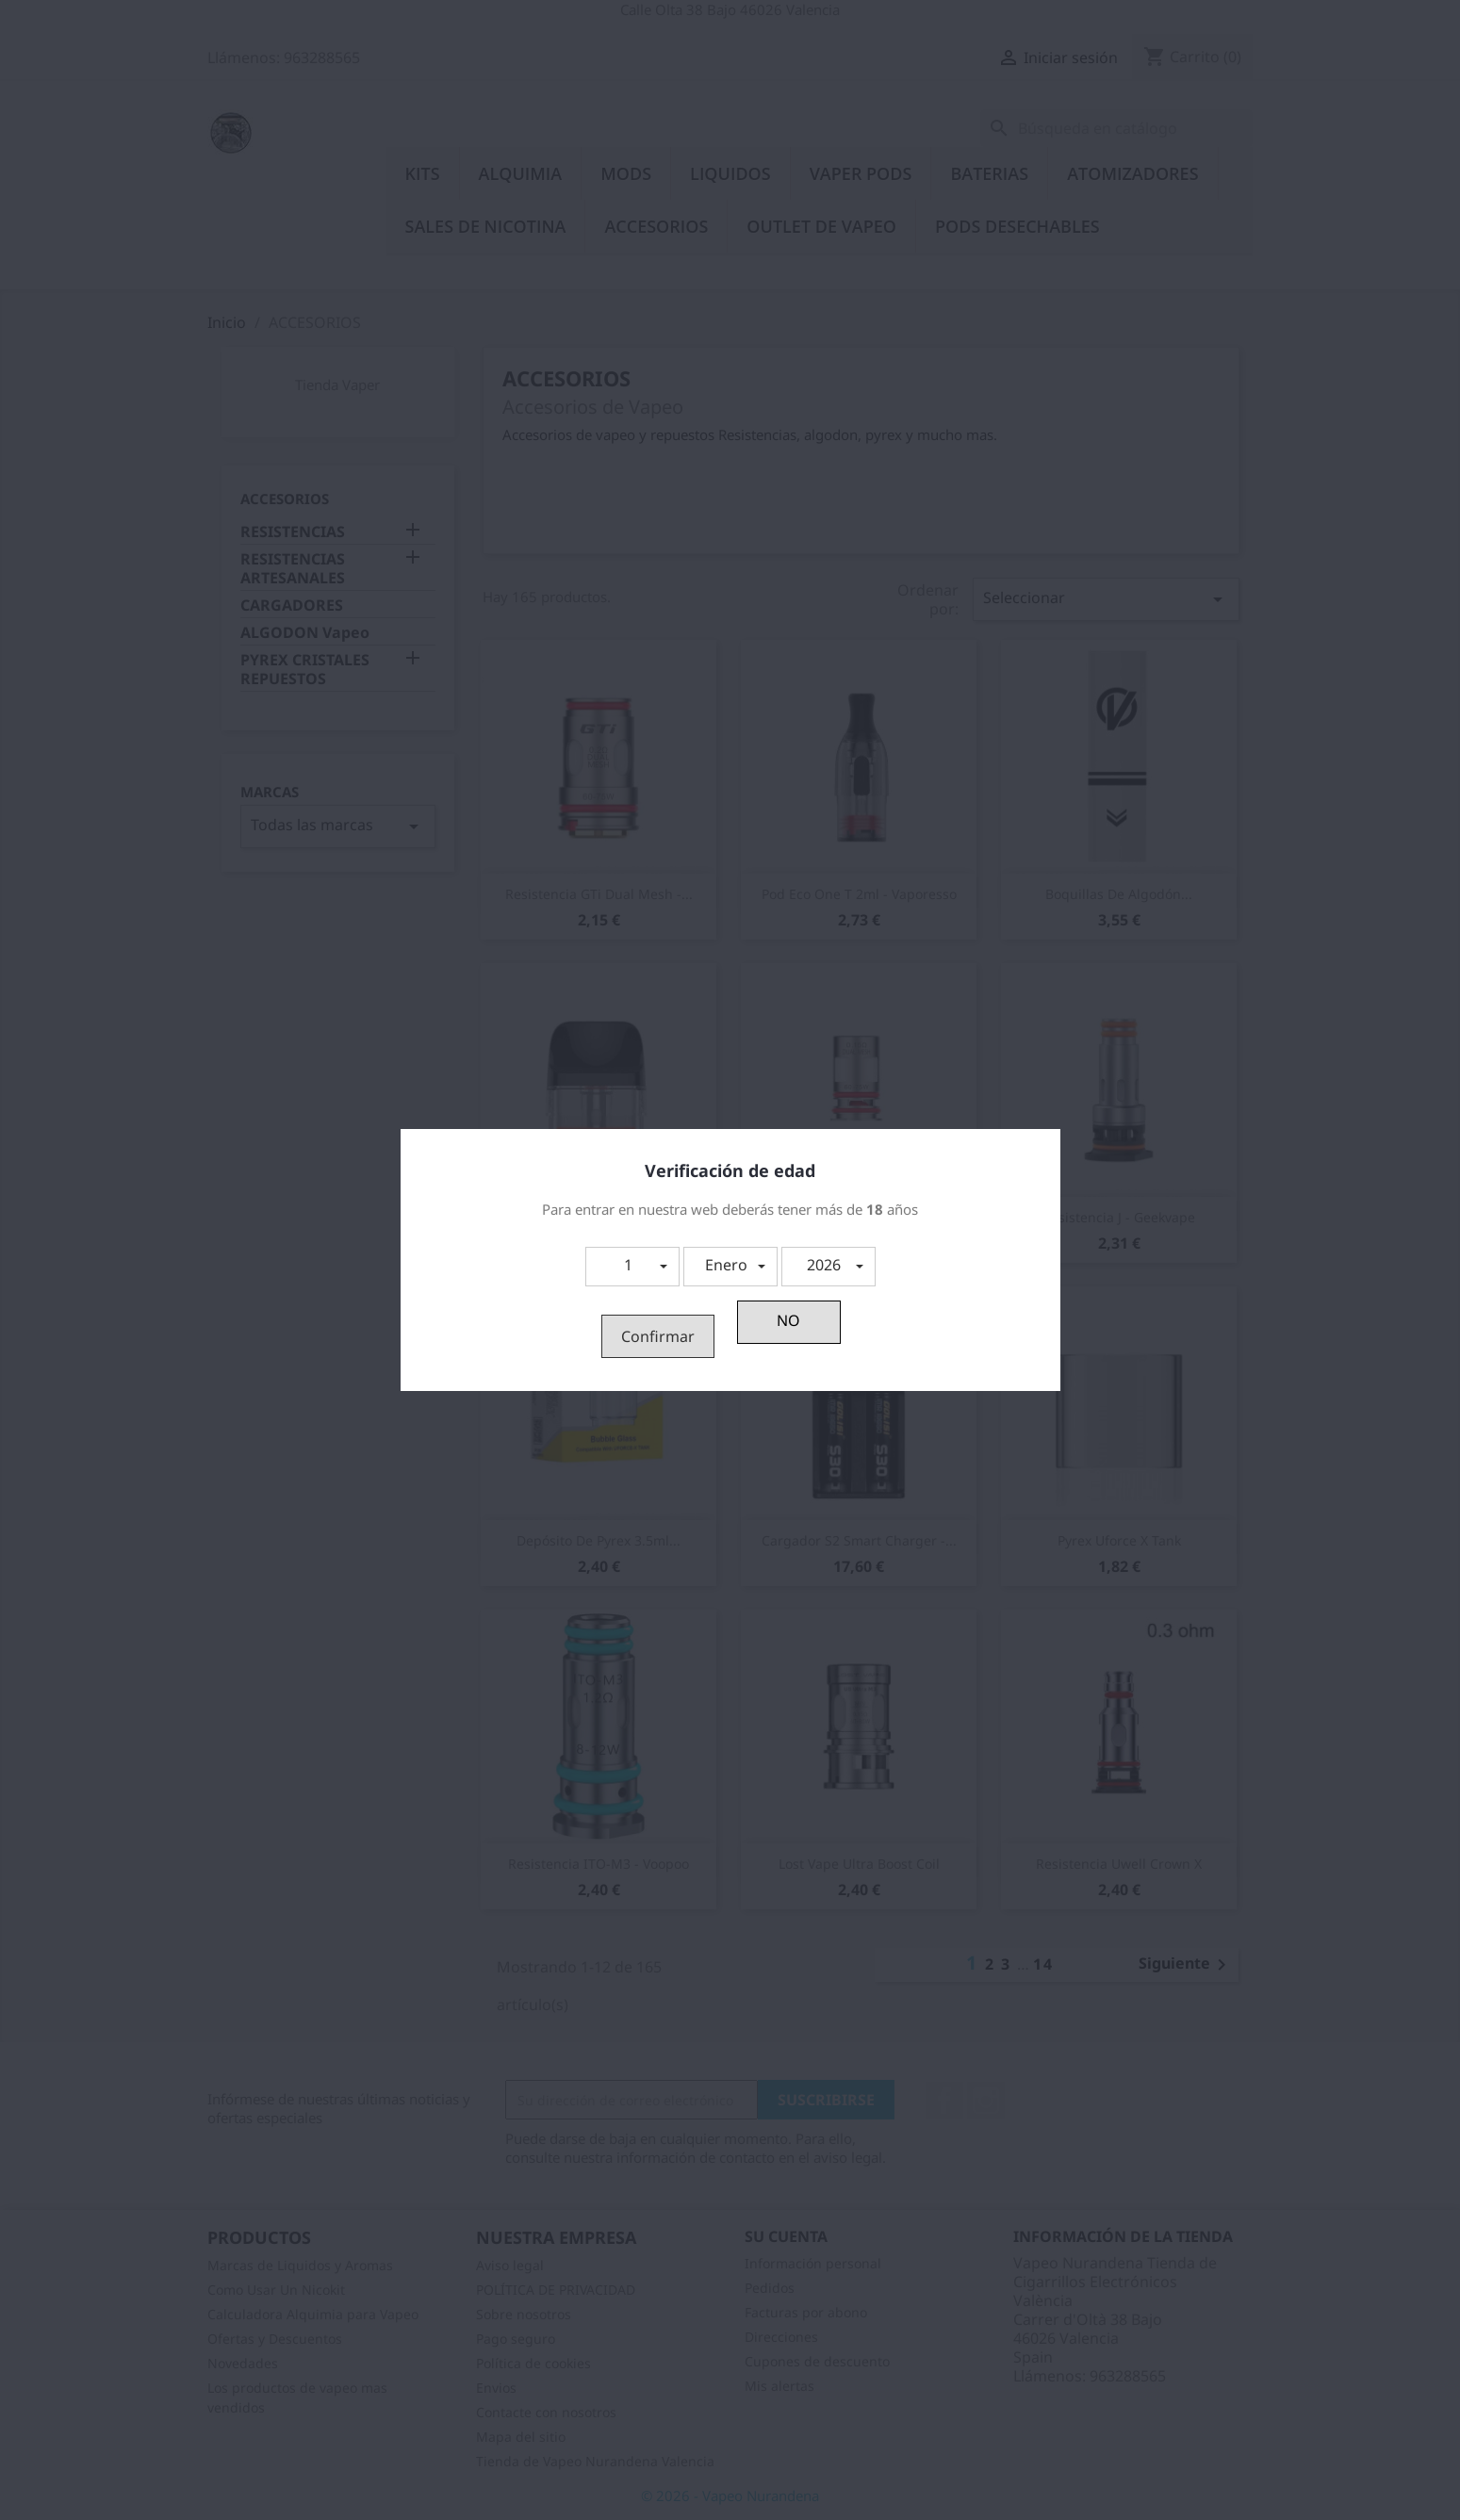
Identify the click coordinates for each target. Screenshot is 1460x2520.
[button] (632, 1266)
